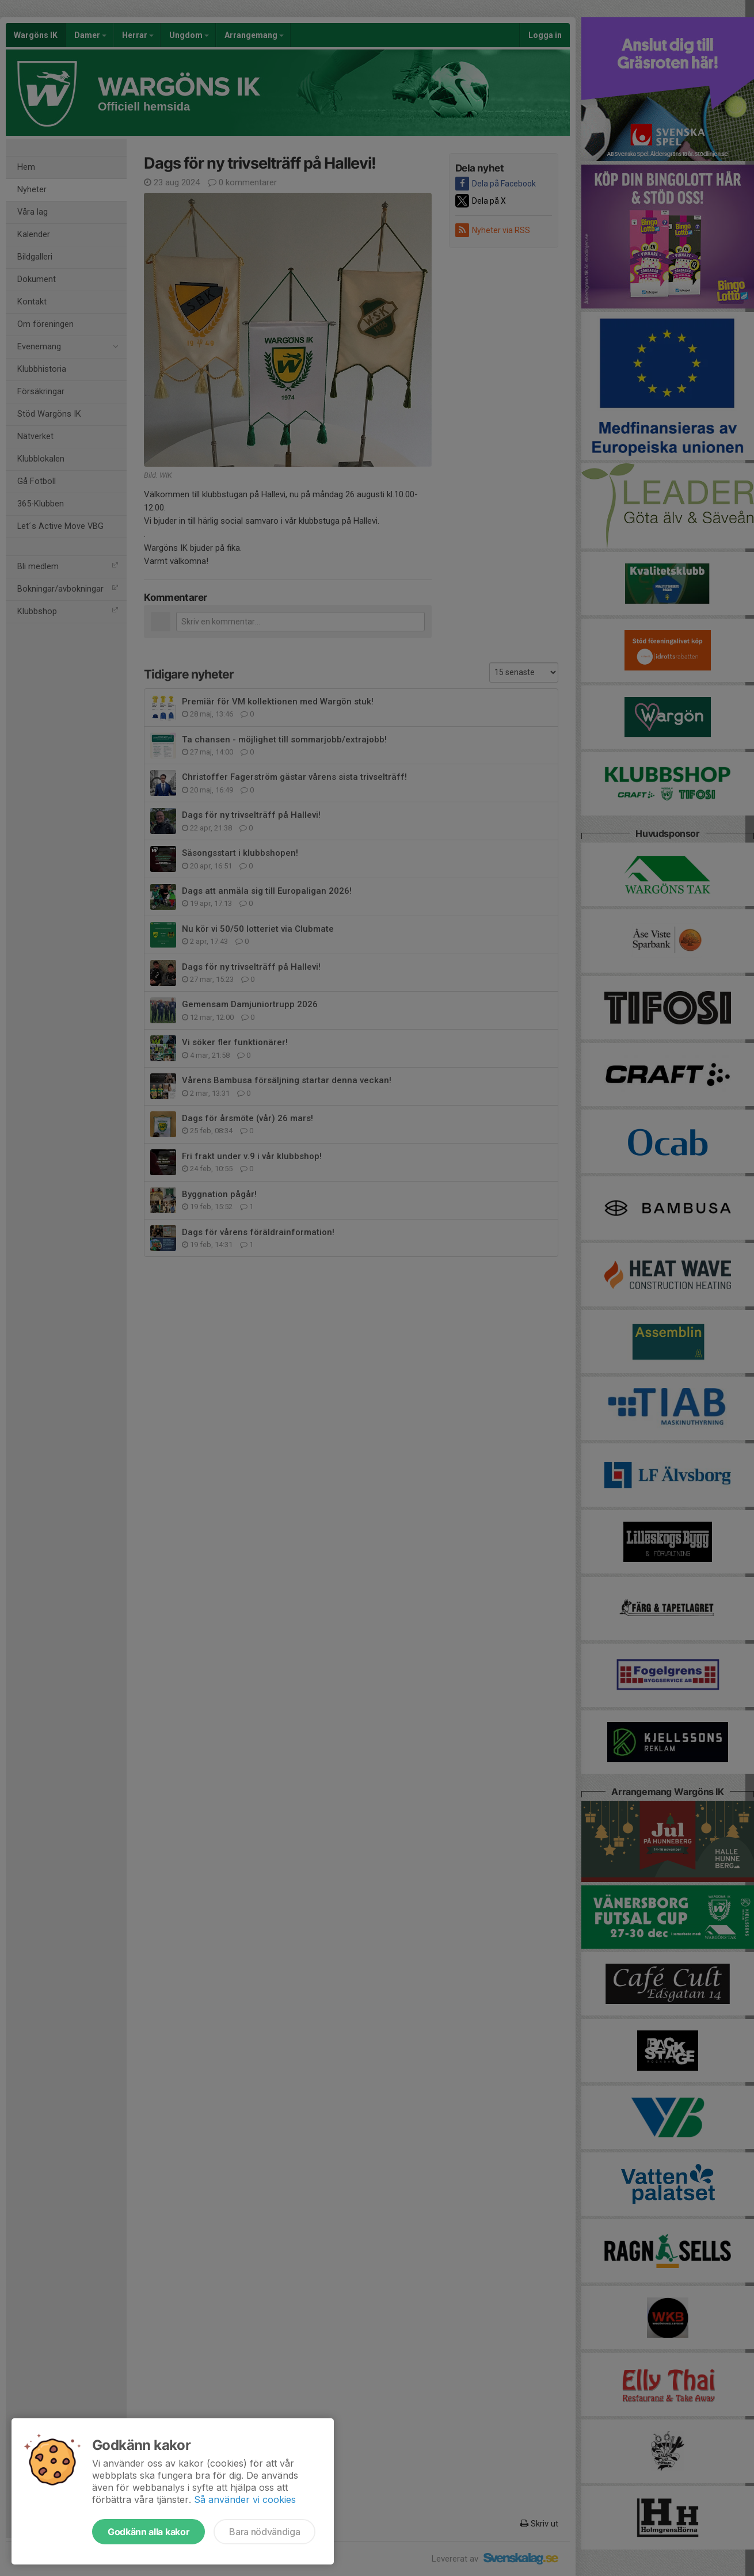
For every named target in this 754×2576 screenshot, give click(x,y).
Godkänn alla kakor (148, 2531)
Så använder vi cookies (245, 2499)
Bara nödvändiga (264, 2531)
